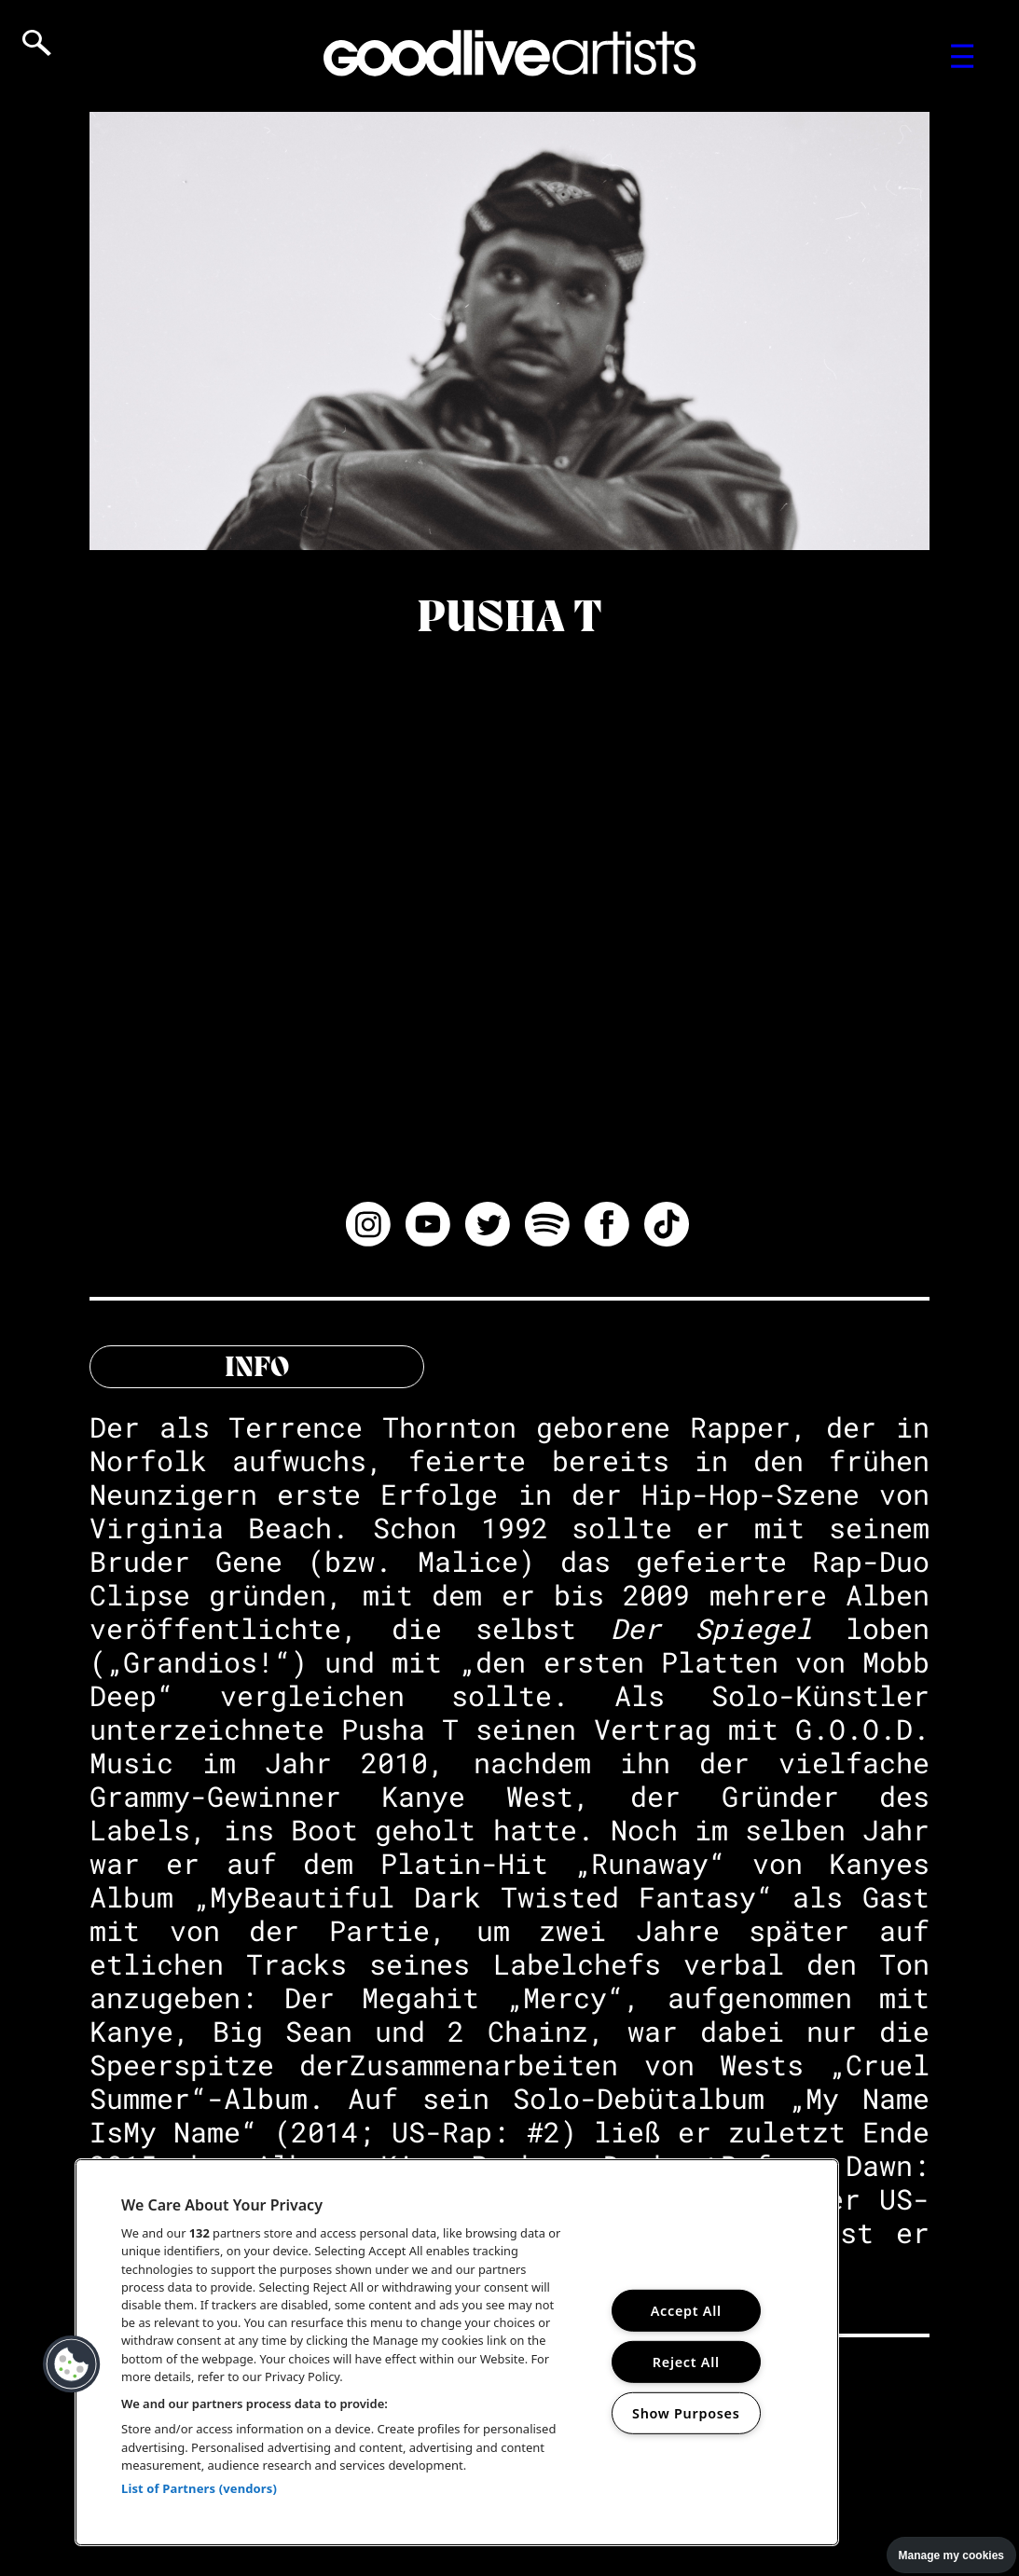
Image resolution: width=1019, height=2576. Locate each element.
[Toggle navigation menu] (962, 56)
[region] (457, 2352)
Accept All (686, 2311)
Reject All (686, 2362)
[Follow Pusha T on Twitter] (487, 1227)
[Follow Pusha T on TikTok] (666, 1227)
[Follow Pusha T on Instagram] (368, 1227)
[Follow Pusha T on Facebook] (607, 1227)
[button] (72, 2364)
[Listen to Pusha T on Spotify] (547, 1227)
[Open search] (36, 43)
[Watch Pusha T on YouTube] (428, 1227)
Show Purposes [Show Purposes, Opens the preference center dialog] (686, 2412)
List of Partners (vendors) (199, 2488)
